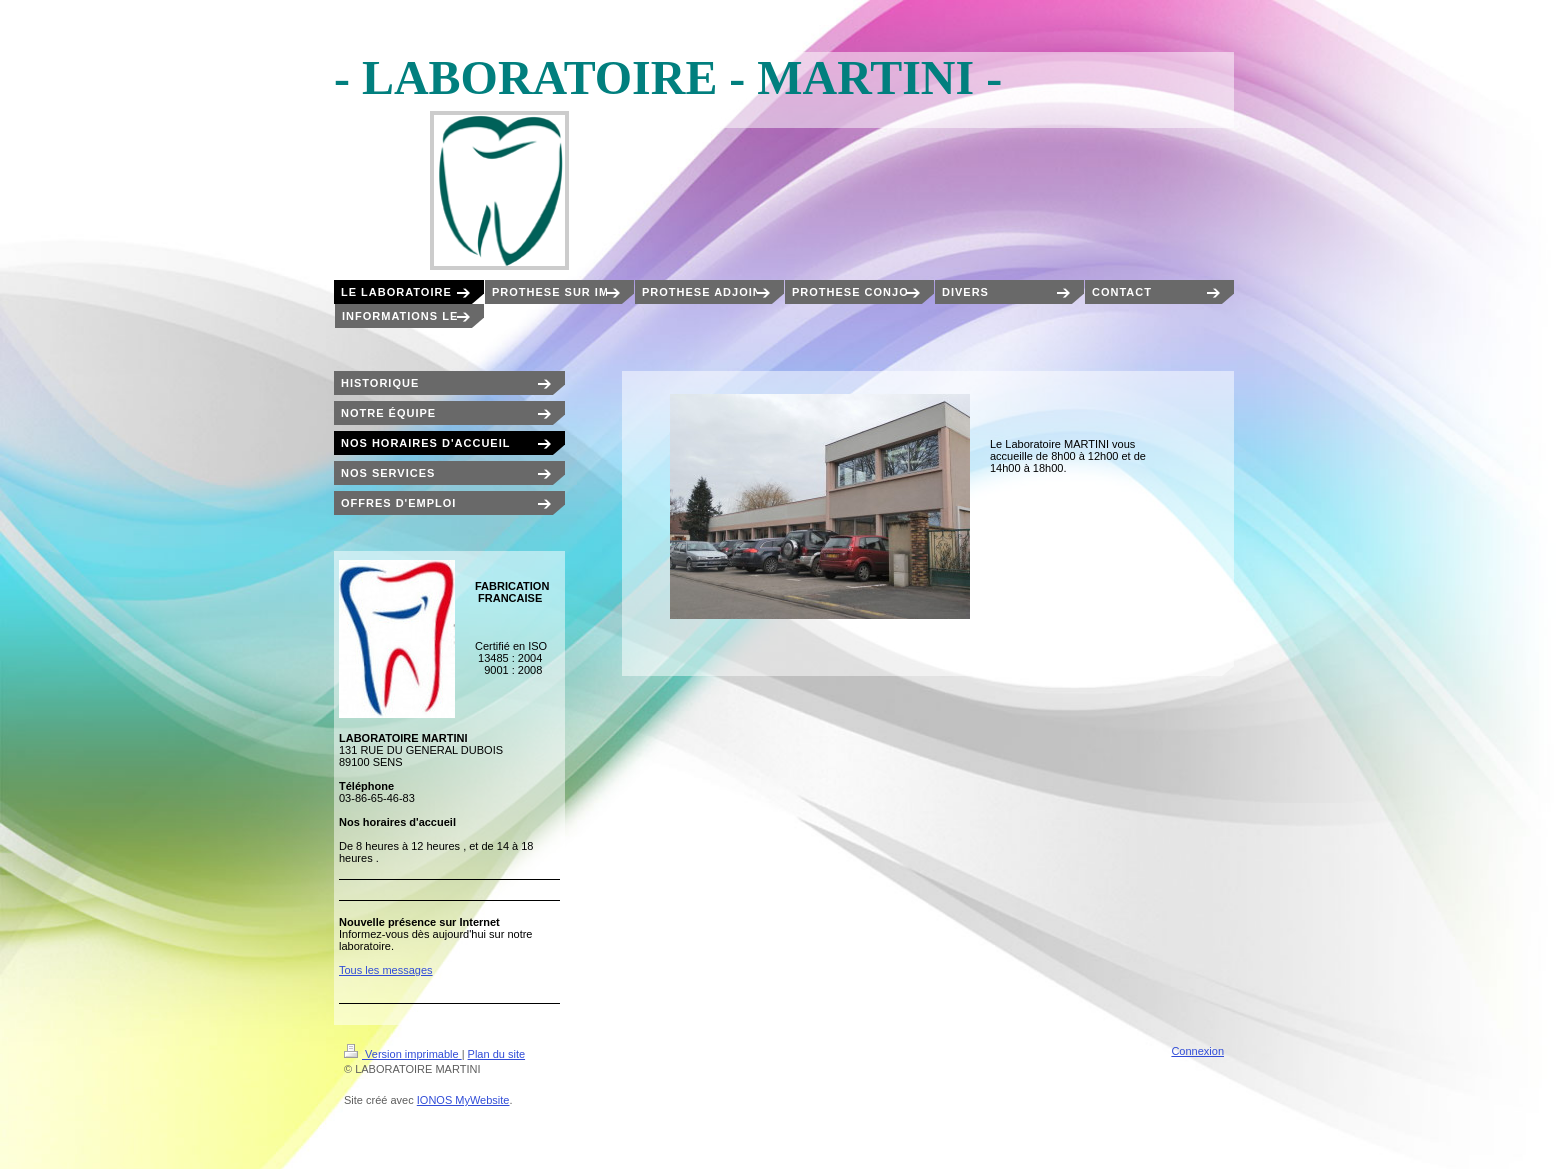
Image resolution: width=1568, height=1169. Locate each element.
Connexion (1197, 1051)
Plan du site (496, 1054)
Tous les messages (386, 970)
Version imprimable (403, 1054)
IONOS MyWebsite (463, 1100)
